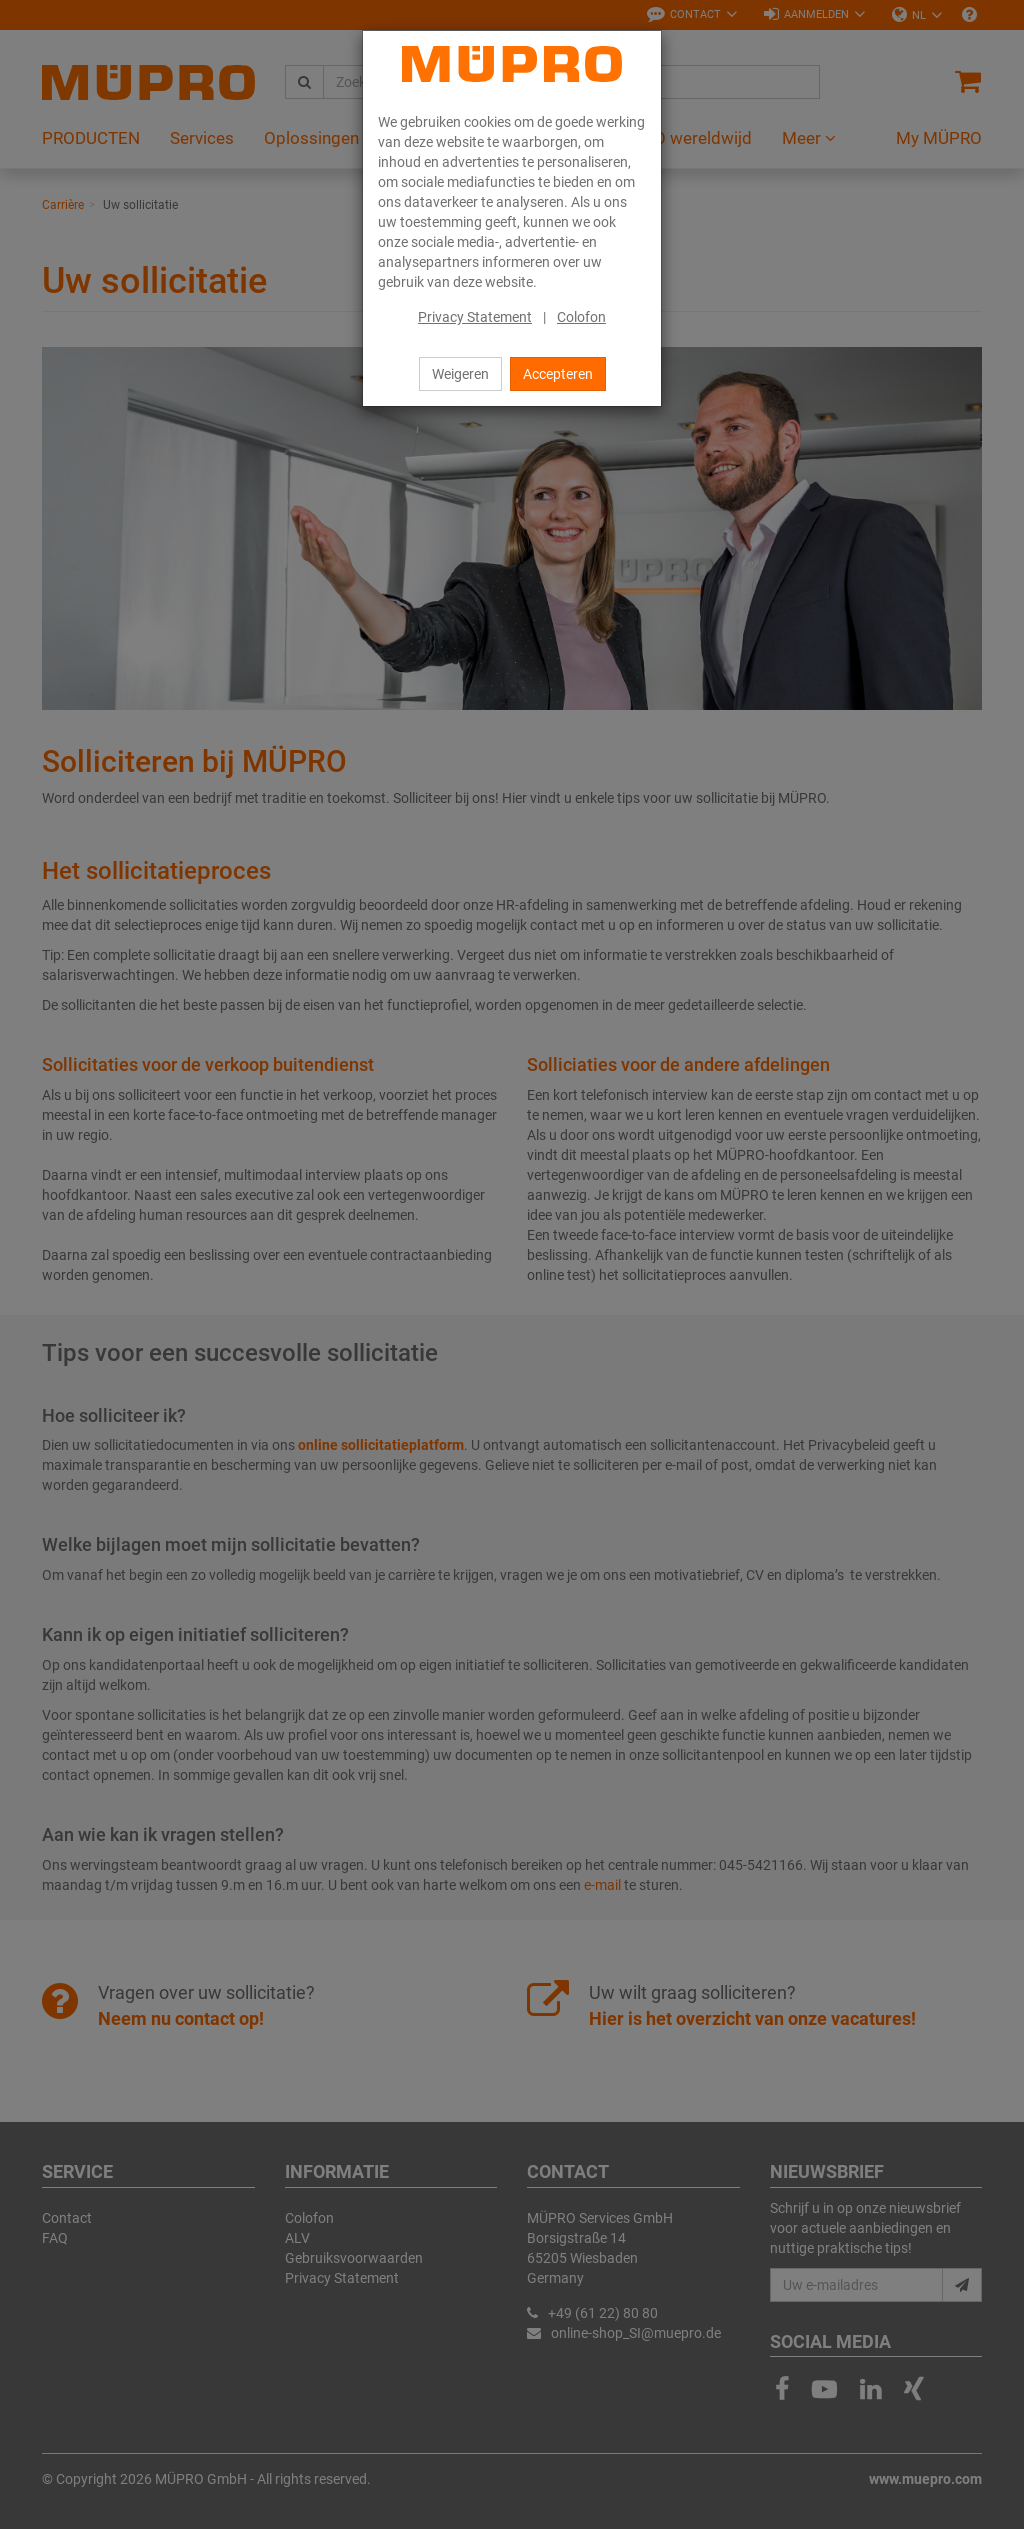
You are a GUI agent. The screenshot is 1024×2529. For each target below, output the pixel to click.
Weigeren (460, 374)
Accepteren (558, 374)
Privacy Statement (475, 317)
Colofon (581, 317)
